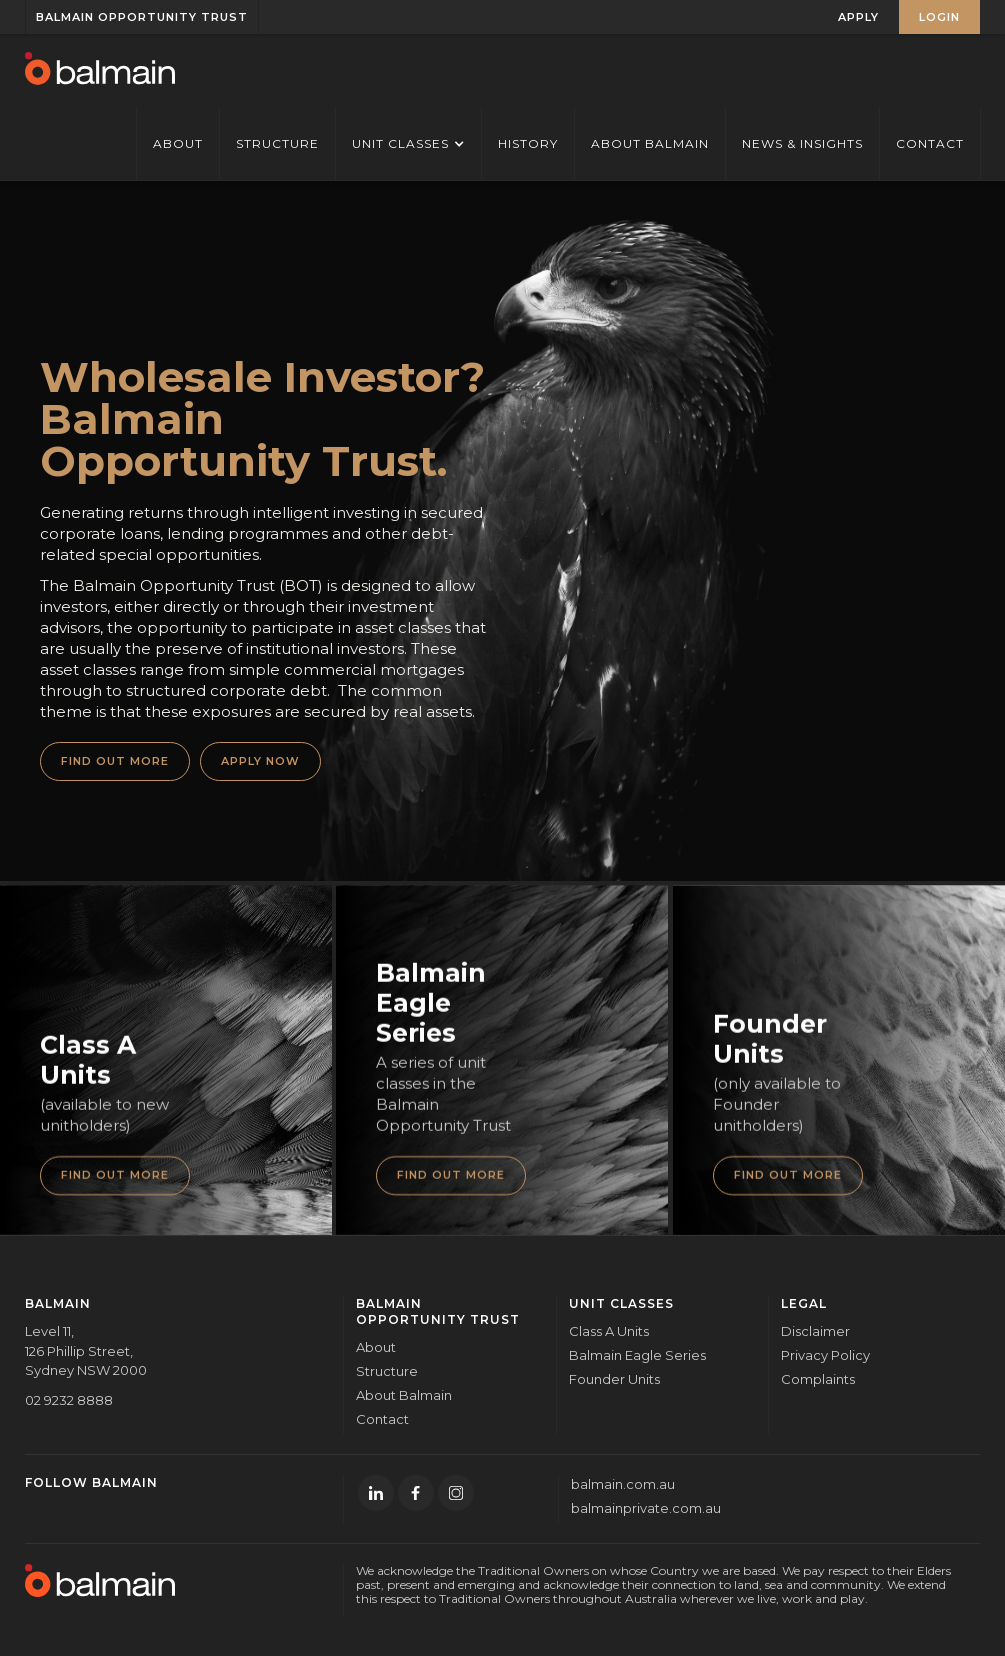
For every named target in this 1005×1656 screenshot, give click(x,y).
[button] (408, 143)
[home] (100, 70)
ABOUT (178, 143)
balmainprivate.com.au (646, 1508)
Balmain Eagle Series (637, 1355)
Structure (387, 1371)
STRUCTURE (277, 143)
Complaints (818, 1379)
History (528, 143)
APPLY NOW (260, 761)
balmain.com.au (623, 1484)
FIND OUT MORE (115, 761)
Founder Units (614, 1379)
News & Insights (802, 143)
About (376, 1347)
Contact (930, 143)
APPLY (858, 17)
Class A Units (609, 1331)
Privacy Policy (825, 1355)
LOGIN (939, 17)
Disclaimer (815, 1331)
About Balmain (650, 143)
